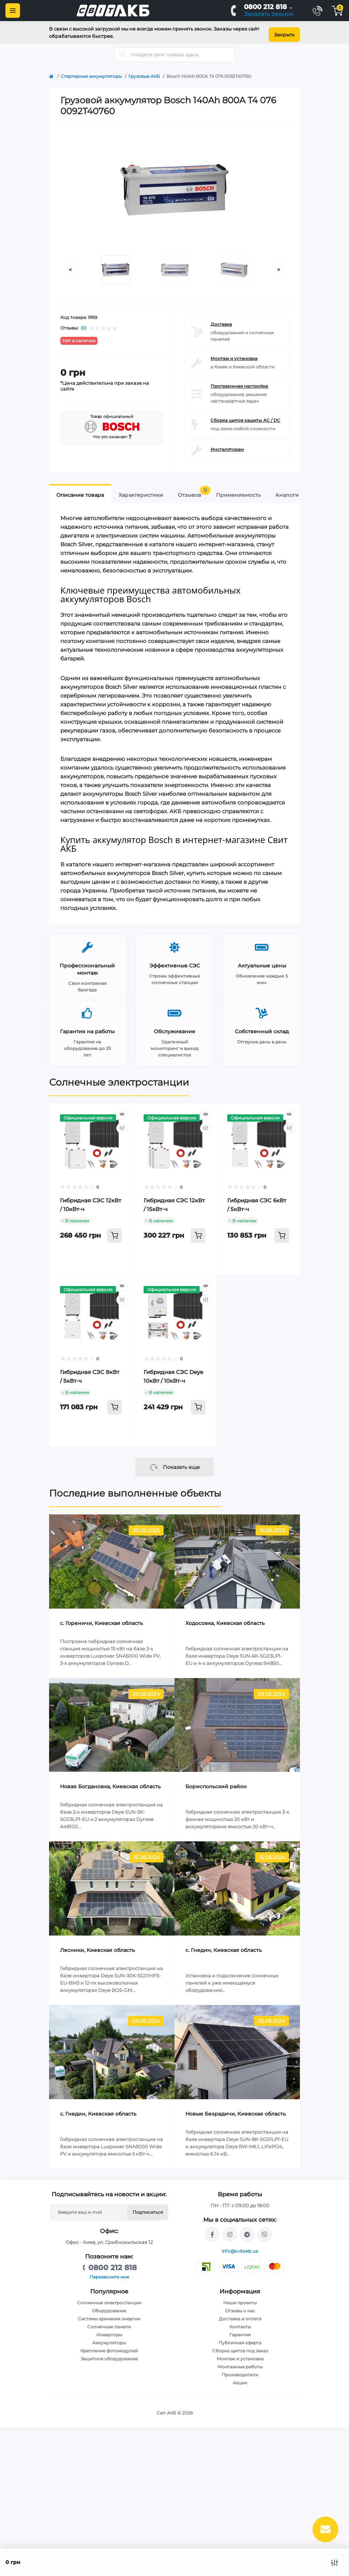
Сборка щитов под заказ (240, 2346)
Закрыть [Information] (284, 30)
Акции (240, 2378)
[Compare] (121, 1123)
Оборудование (109, 2306)
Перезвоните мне (109, 2272)
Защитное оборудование (109, 2354)
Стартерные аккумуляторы (91, 72)
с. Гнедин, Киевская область (98, 2109)
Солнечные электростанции (119, 1078)
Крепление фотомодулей (109, 2346)
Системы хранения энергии (109, 2314)
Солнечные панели (109, 2322)
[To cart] (114, 1231)
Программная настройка (239, 381)
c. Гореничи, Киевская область (101, 1619)
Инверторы (109, 2330)
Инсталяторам (227, 445)
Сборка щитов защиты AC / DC (245, 416)
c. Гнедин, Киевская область (223, 1945)
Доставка (221, 320)
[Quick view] (121, 1110)
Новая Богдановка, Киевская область (110, 1782)
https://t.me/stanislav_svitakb (247, 2230)
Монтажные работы (239, 2362)
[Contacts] (317, 10)
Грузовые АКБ (144, 72)
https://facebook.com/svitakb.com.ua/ (212, 2230)
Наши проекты (240, 2298)
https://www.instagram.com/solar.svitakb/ (229, 2230)
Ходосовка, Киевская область (225, 1619)
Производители (240, 2370)
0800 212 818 (265, 7)
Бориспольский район (216, 1782)
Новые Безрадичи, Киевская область (235, 2109)
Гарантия (239, 2330)
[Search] (123, 50)
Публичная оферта (239, 2338)
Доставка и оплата (240, 2314)
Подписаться (148, 2207)
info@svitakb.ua (240, 2246)
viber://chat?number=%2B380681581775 (265, 2230)
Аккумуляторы (109, 2338)
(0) (84, 324)
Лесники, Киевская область (97, 1945)
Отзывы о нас (240, 2306)
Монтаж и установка (233, 354)
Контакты (240, 2322)
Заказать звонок (268, 14)
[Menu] (12, 10)
